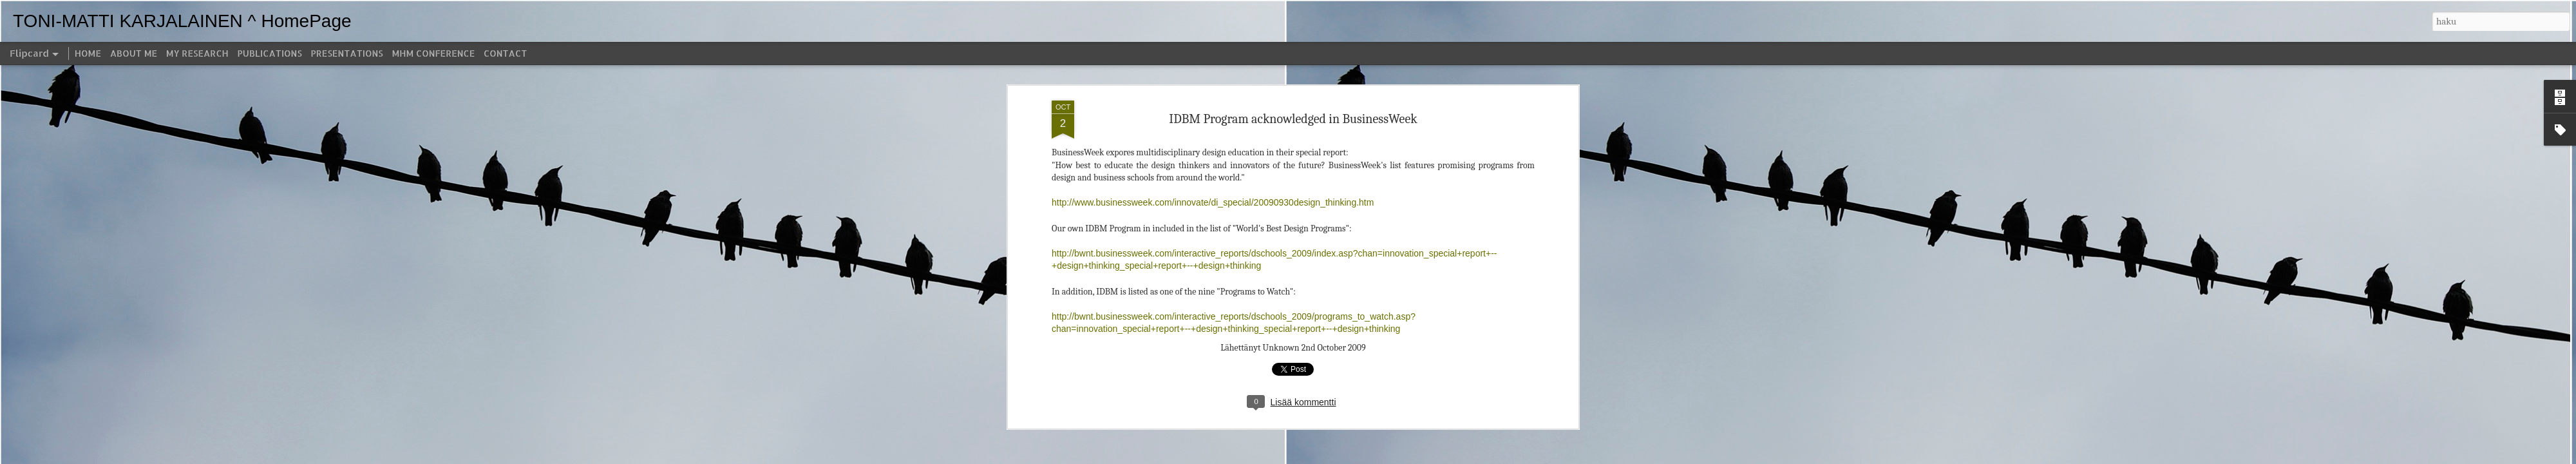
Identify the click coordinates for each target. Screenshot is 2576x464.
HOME (88, 53)
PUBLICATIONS (270, 53)
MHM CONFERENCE (433, 53)
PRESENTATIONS (347, 53)
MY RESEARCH (197, 53)
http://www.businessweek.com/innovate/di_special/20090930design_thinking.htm (1213, 151)
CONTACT (505, 53)
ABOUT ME (133, 53)
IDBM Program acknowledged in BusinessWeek (1293, 67)
